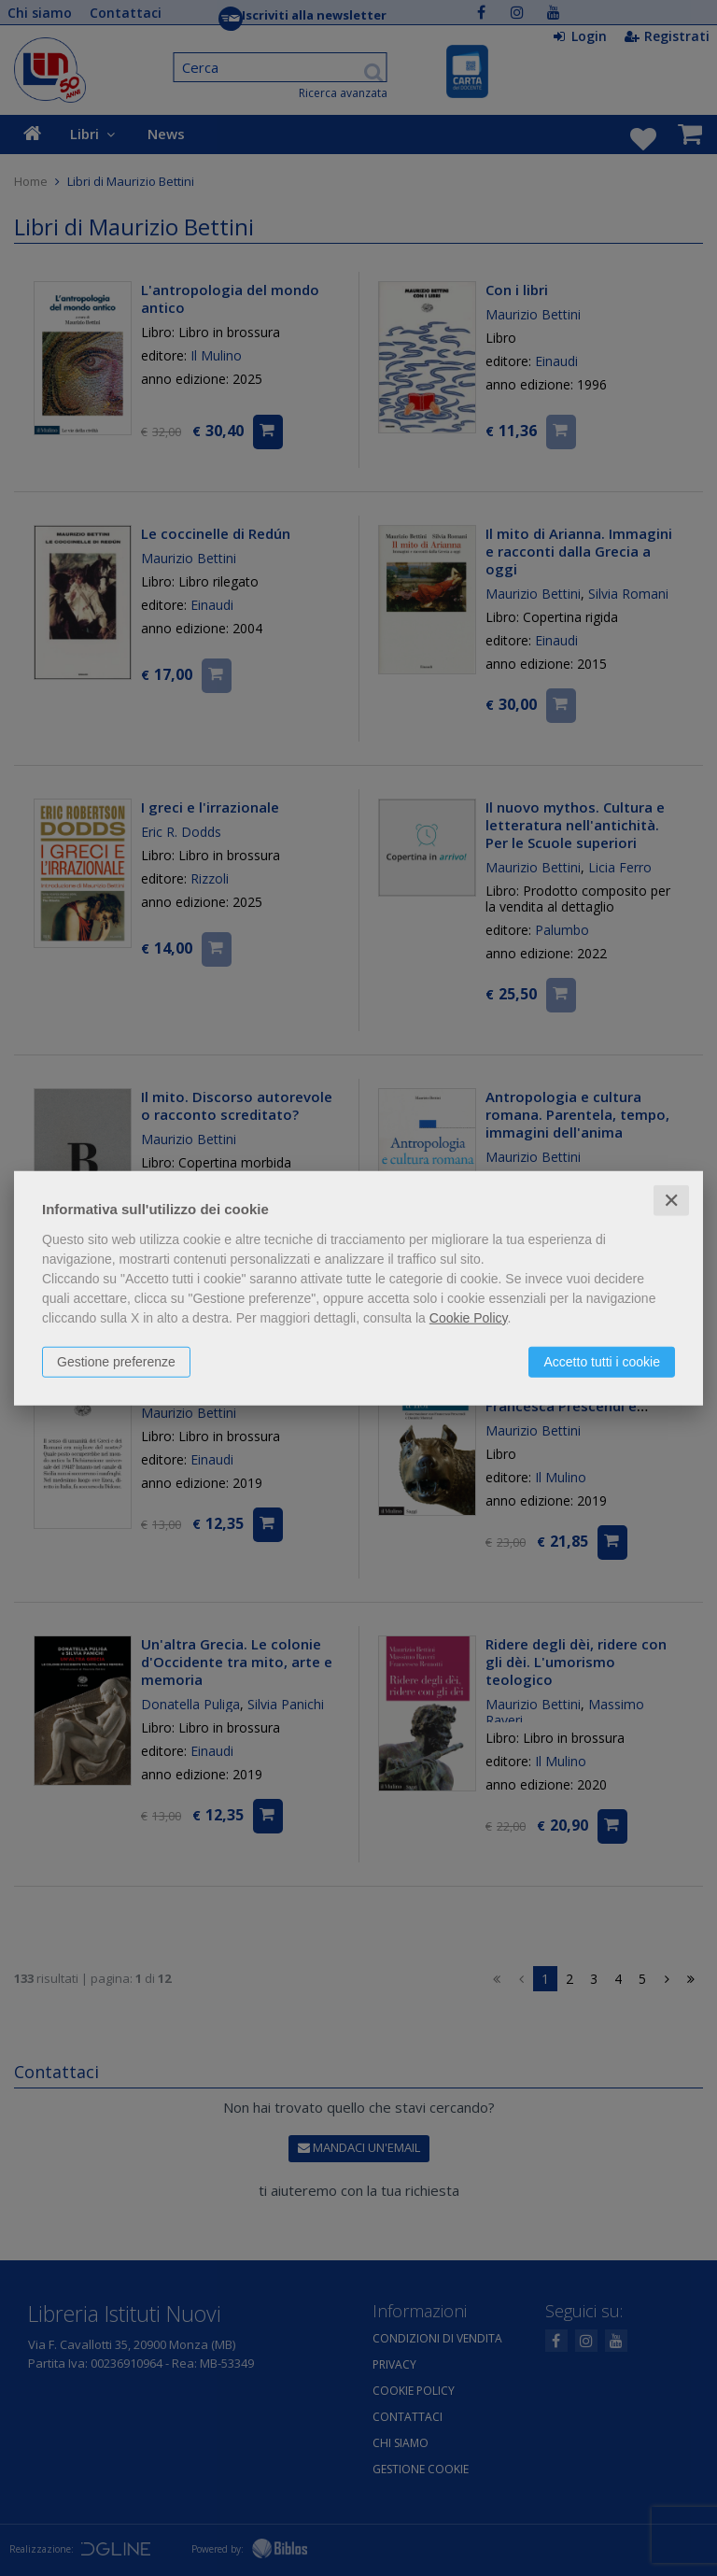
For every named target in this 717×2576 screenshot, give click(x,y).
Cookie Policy (468, 1316)
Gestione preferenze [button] (116, 1360)
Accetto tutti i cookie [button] (601, 1360)
